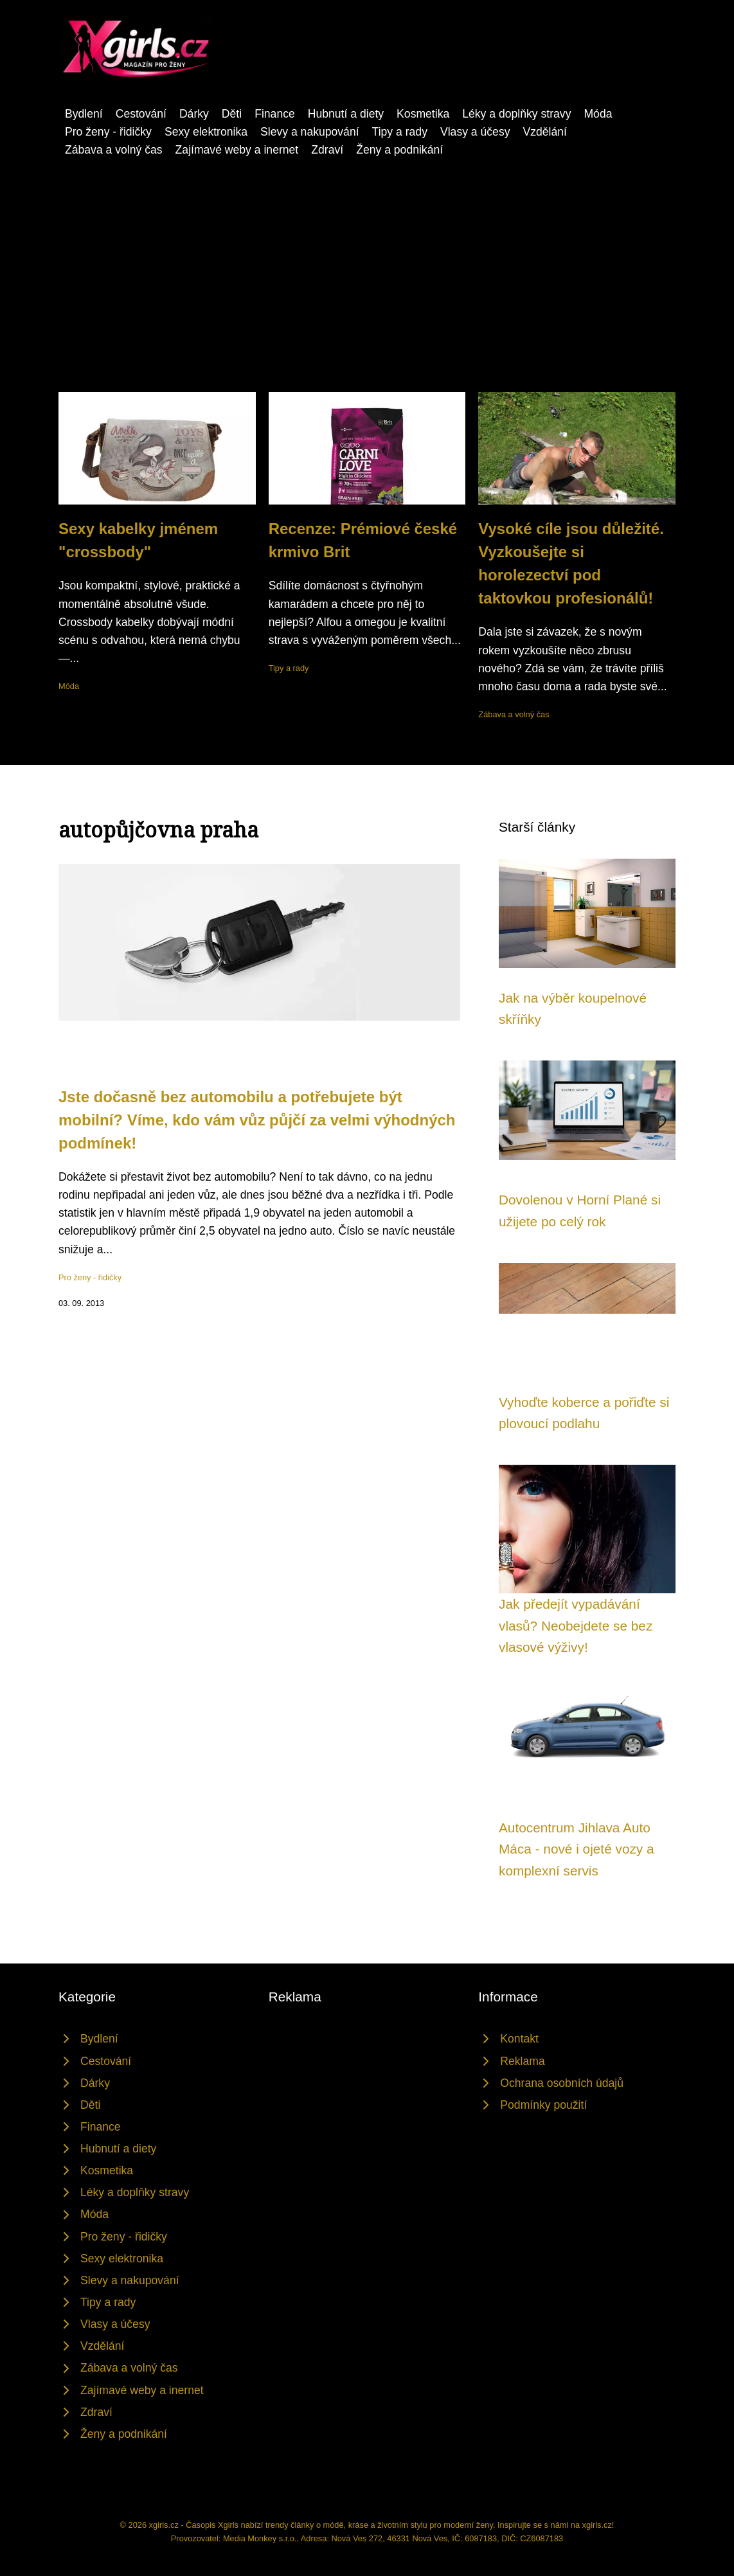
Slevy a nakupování (309, 131)
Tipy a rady (399, 131)
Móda (598, 113)
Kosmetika (423, 113)
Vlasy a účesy (475, 131)
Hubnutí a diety (346, 113)
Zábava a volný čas (114, 149)
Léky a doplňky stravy (516, 113)
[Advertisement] (367, 296)
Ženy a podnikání (399, 149)
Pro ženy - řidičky (108, 131)
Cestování (141, 113)
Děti (232, 113)
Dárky (194, 113)
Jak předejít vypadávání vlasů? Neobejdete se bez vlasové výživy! (575, 1625)
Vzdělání (545, 131)
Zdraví (327, 149)
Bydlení (84, 113)
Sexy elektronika (206, 131)
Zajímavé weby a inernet (237, 149)
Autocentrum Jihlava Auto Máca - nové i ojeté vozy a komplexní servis (576, 1849)
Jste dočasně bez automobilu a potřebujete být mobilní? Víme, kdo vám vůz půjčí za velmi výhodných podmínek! (256, 1120)
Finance (275, 113)
